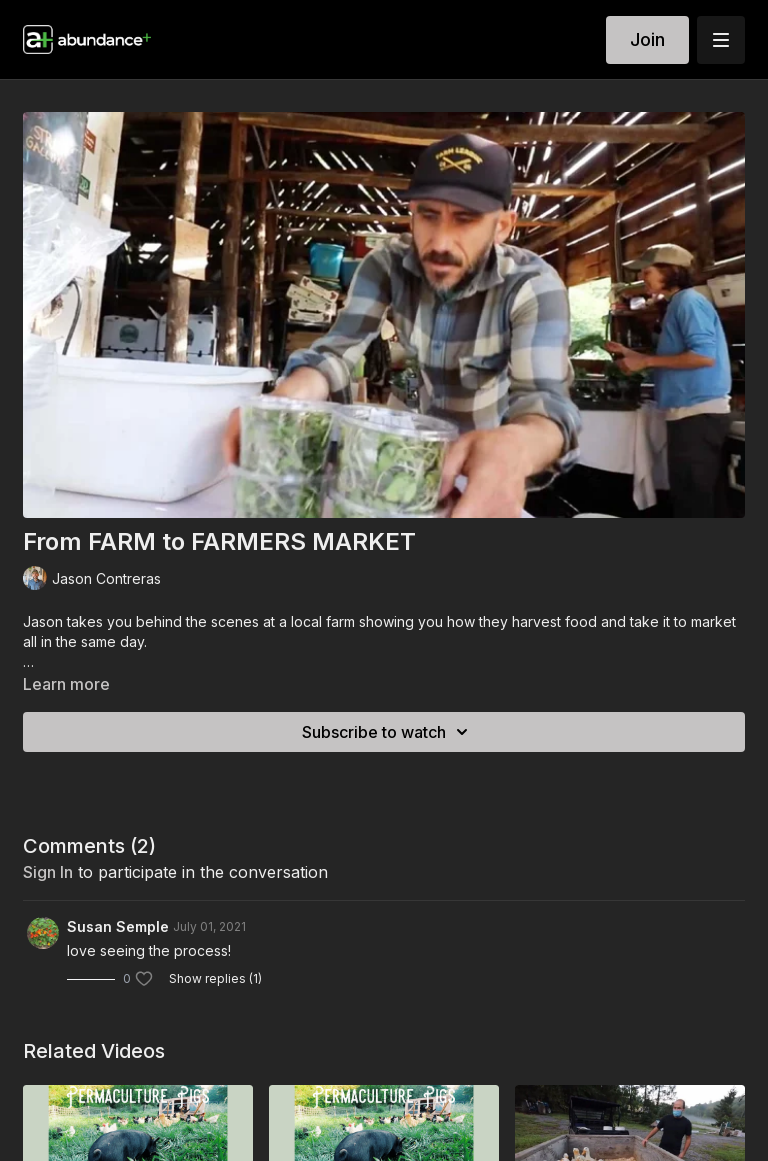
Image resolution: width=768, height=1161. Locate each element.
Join (647, 39)
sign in (48, 872)
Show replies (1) (215, 978)
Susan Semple (118, 926)
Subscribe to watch (388, 732)
